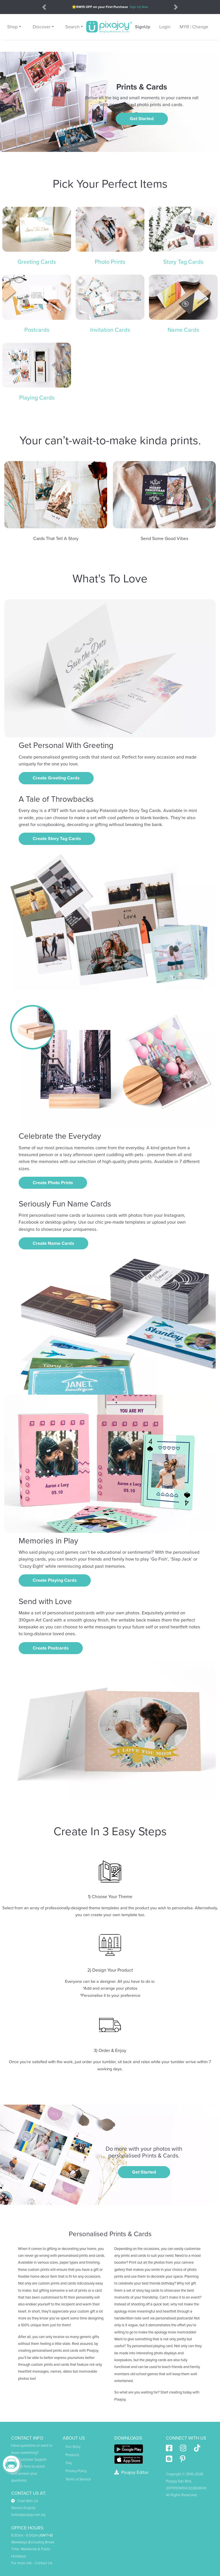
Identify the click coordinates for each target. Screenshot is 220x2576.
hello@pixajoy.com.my (28, 2515)
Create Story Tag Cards (57, 839)
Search (72, 27)
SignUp (142, 27)
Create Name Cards (53, 1243)
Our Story (73, 2446)
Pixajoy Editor (131, 2472)
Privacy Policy (76, 2471)
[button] (11, 503)
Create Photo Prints (53, 1183)
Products (72, 2455)
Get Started (142, 119)
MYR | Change (194, 27)
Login (164, 27)
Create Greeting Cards (56, 778)
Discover (41, 27)
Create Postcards (51, 1648)
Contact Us (43, 2563)
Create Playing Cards (55, 1580)
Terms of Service (78, 2479)
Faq (69, 2463)
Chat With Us (24, 2501)
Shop (12, 27)
